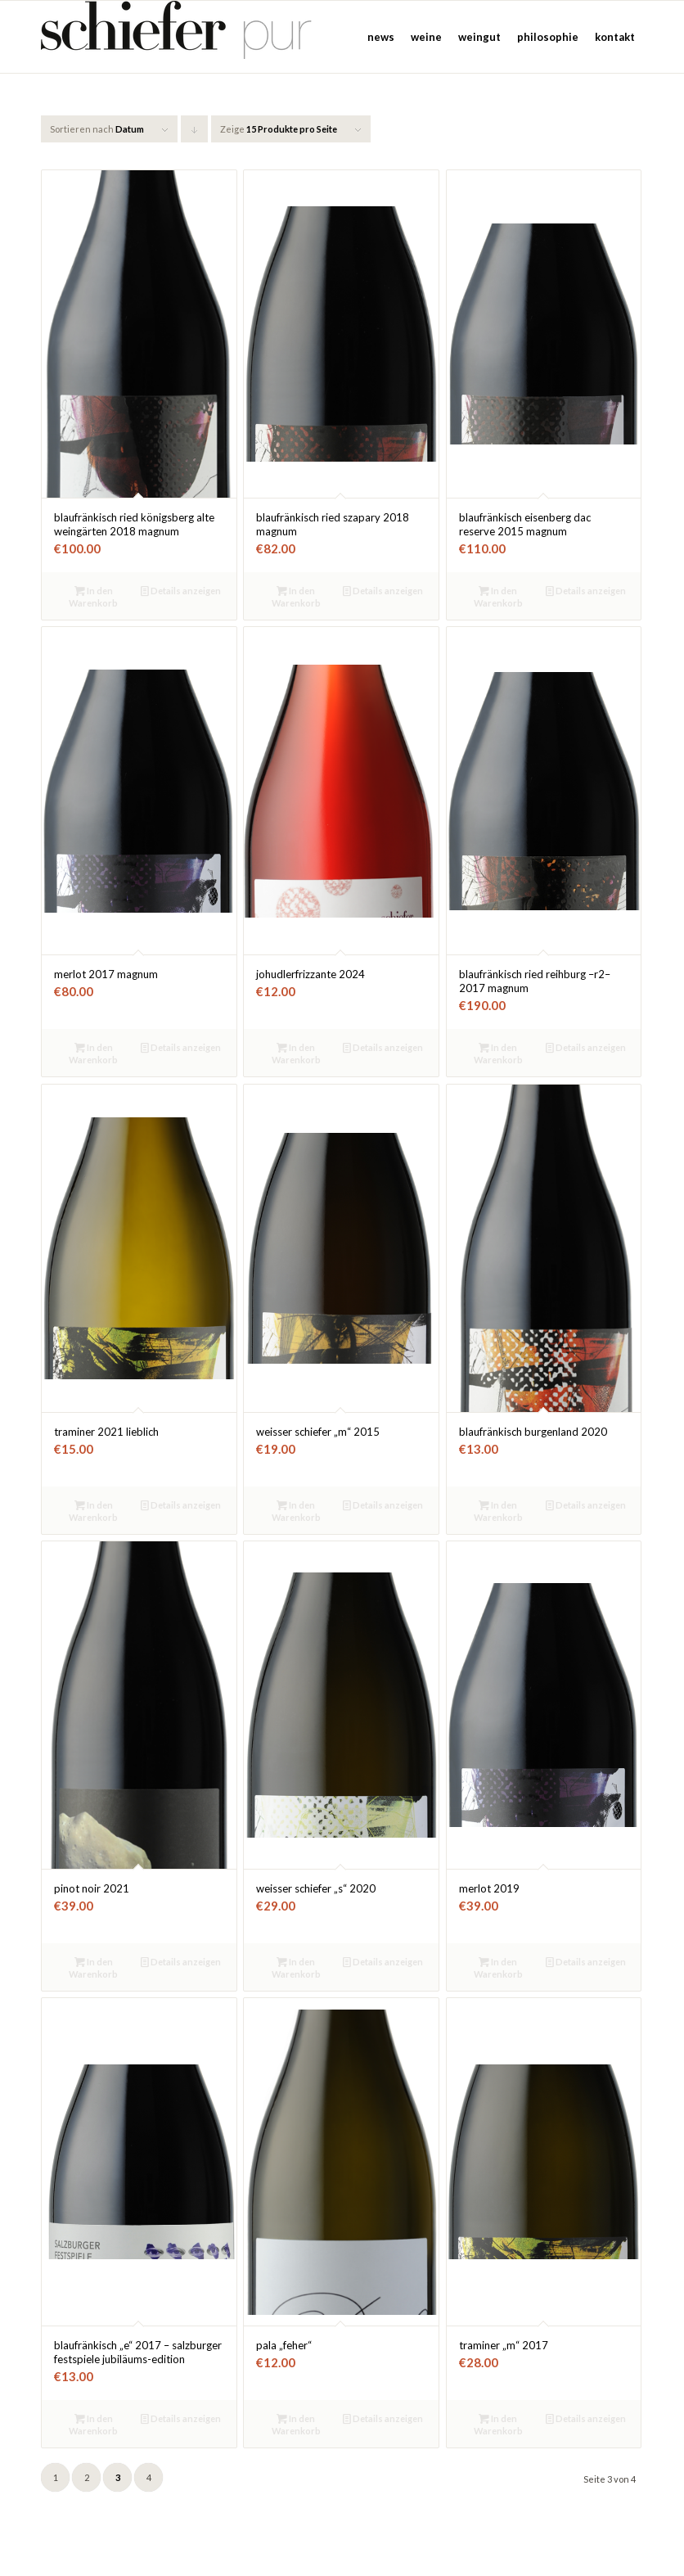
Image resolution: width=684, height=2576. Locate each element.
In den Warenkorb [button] (93, 596)
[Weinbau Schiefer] (180, 37)
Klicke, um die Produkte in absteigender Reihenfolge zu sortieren (195, 133)
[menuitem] (381, 37)
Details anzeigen (181, 591)
